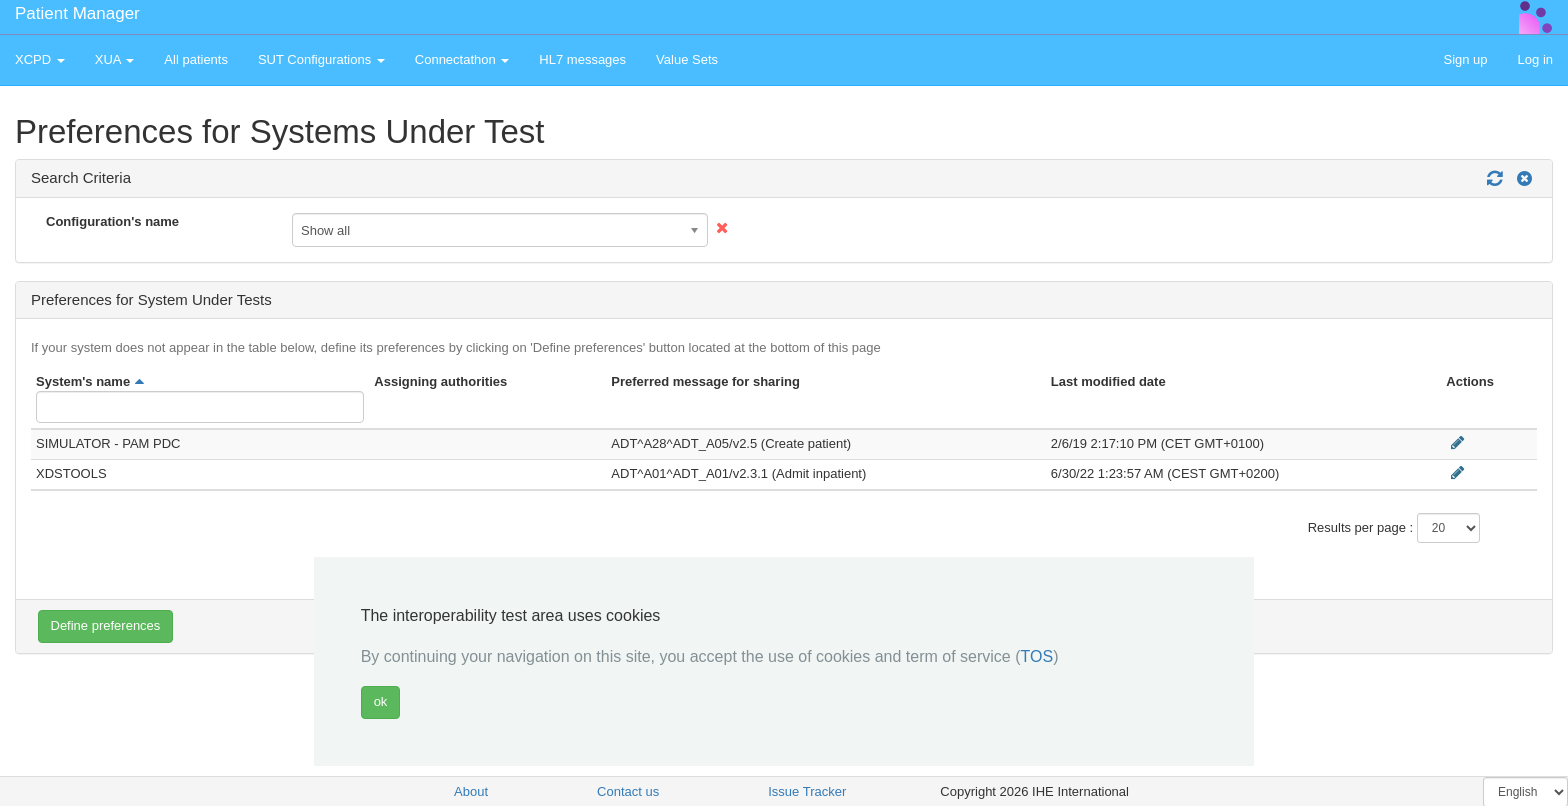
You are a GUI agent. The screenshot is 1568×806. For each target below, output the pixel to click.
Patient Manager (77, 13)
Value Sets (687, 59)
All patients (196, 59)
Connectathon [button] (462, 59)
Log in (1535, 59)
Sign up (1465, 59)
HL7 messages (582, 59)
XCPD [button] (40, 59)
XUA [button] (115, 59)
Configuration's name (112, 221)
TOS (1037, 656)
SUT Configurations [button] (321, 59)
